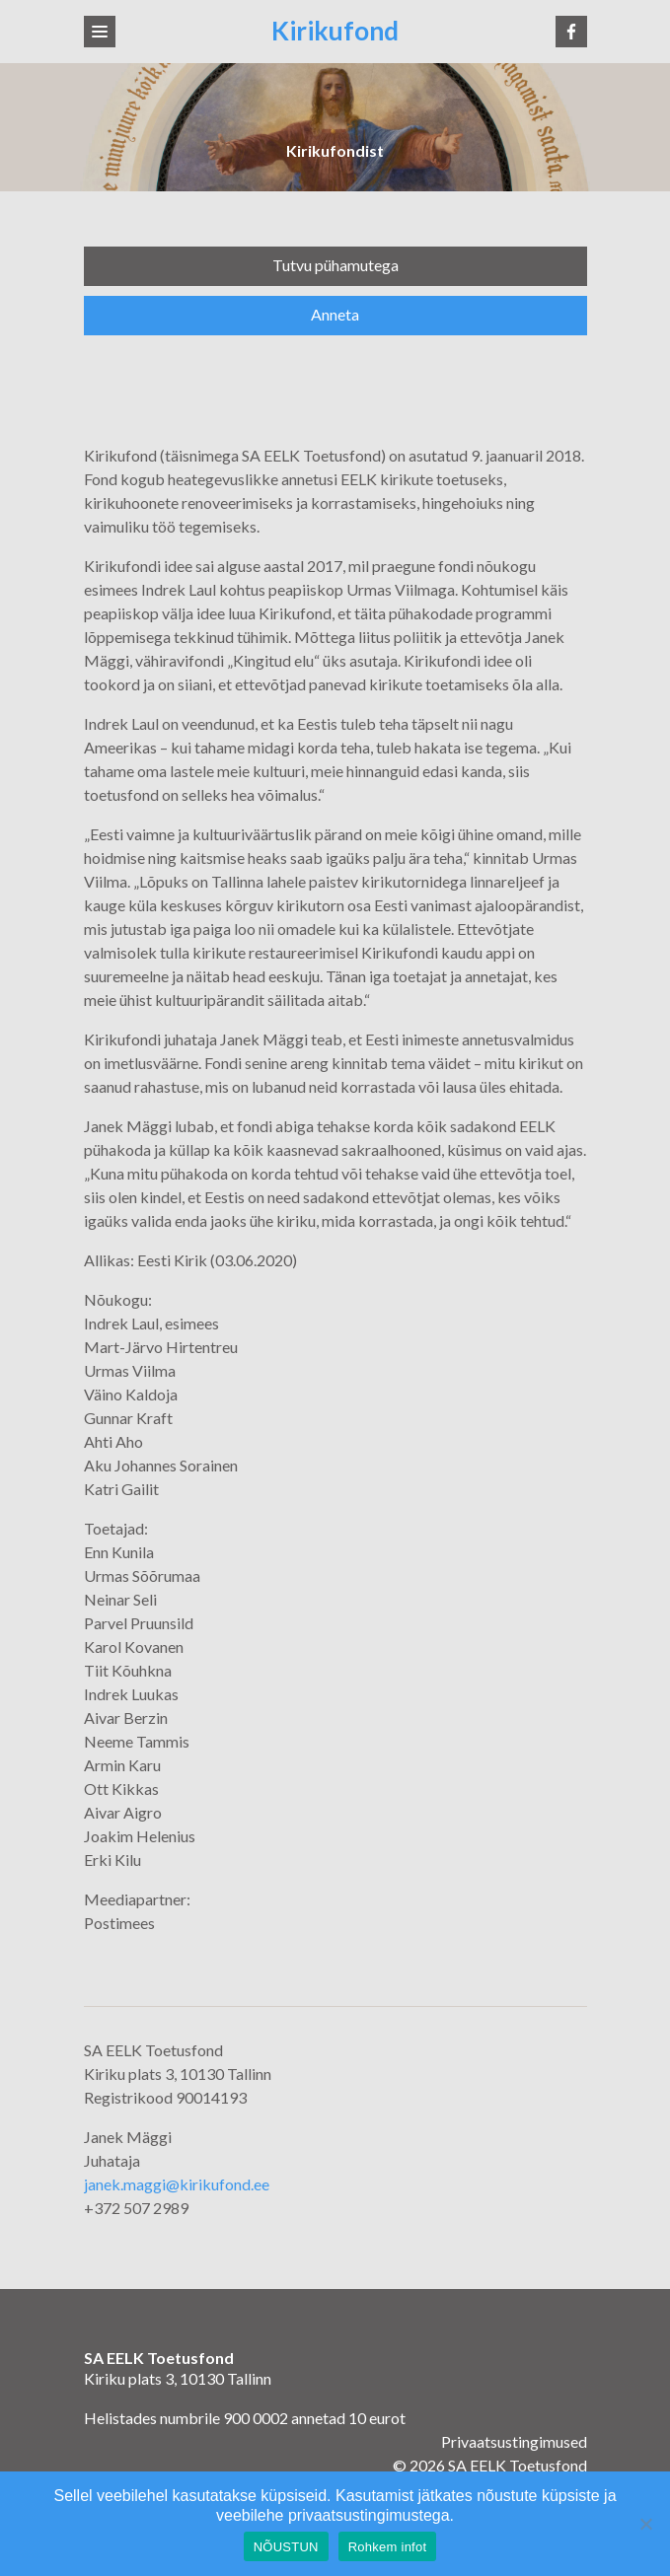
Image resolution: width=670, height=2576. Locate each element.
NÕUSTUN (286, 2547)
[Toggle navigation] (99, 31)
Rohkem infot (387, 2547)
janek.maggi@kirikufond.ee (176, 2184)
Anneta (335, 314)
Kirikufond (335, 31)
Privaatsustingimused (514, 2441)
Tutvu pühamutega (335, 264)
